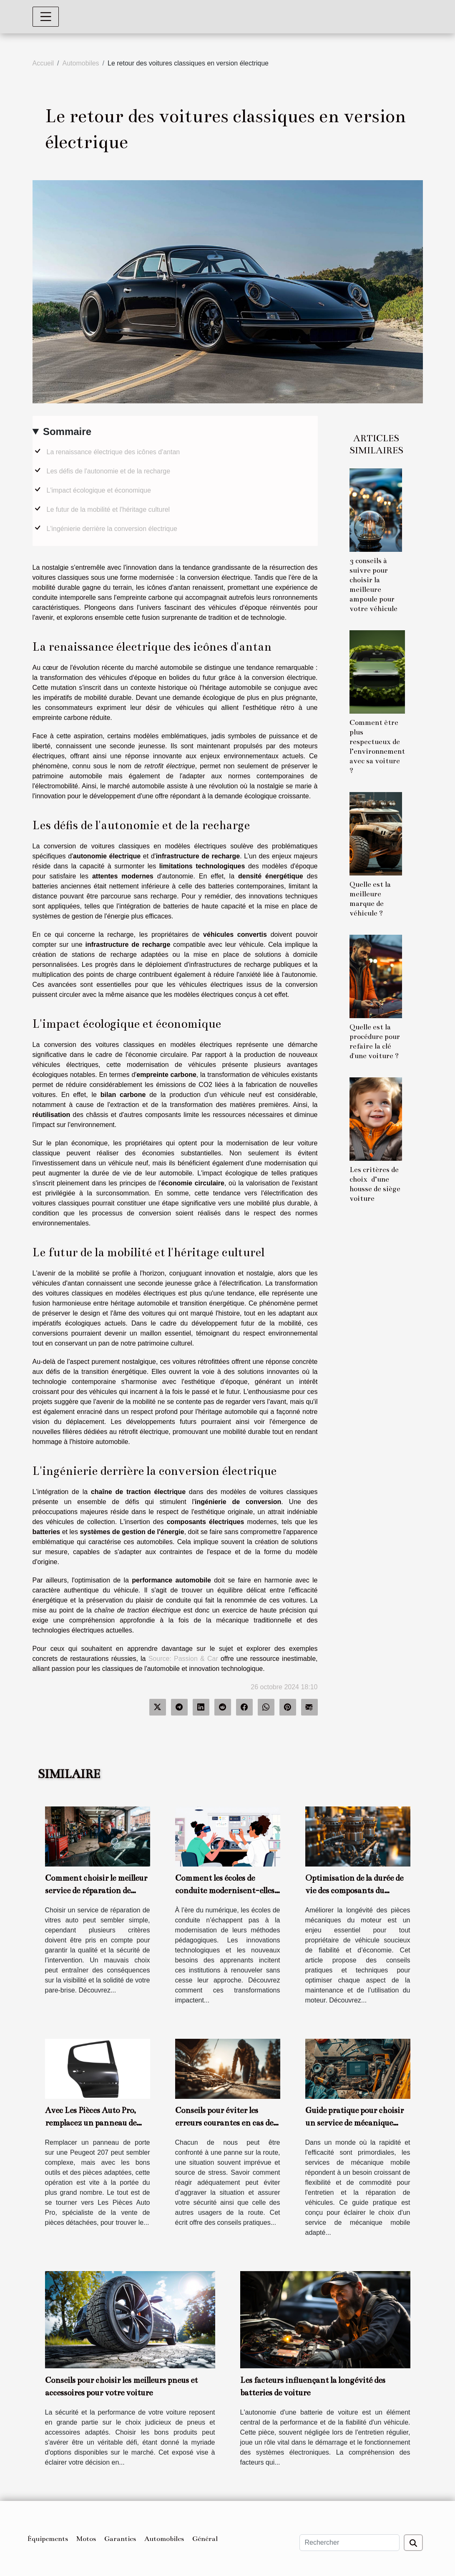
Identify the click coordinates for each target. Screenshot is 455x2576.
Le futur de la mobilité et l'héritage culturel (108, 509)
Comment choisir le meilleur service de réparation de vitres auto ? (96, 1890)
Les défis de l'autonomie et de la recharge (109, 471)
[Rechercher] (349, 2542)
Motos (86, 2539)
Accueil (43, 63)
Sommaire (67, 431)
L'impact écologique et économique (99, 490)
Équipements (48, 2539)
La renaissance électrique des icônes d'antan (113, 451)
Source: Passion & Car (183, 1658)
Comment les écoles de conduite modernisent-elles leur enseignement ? (224, 1890)
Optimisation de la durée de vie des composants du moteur (354, 1890)
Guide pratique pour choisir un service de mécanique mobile (354, 2123)
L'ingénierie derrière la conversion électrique (112, 528)
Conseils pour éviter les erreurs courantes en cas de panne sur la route (224, 2123)
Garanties (120, 2539)
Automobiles (81, 63)
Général (205, 2539)
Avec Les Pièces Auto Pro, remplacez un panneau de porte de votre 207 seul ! (90, 2123)
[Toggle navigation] (46, 17)
